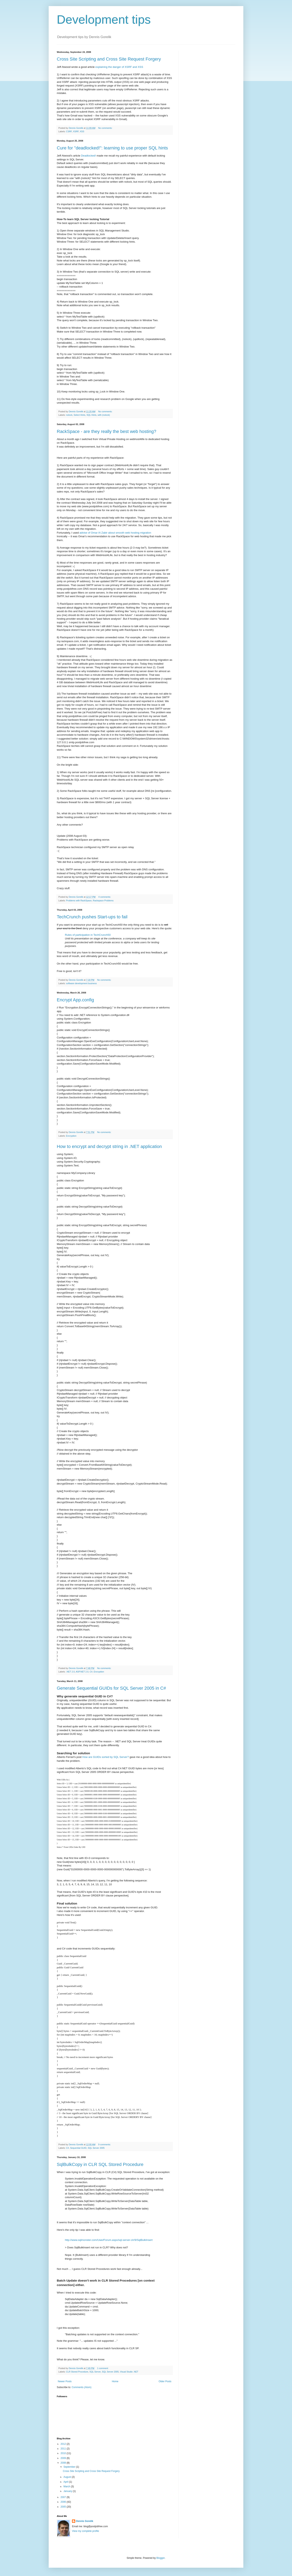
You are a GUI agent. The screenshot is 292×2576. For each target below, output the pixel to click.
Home (115, 2381)
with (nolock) (104, 415)
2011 (64, 2448)
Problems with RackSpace (79, 900)
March (67, 2486)
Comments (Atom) (81, 2387)
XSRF (76, 131)
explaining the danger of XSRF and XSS (119, 66)
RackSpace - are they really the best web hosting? (106, 431)
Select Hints (79, 415)
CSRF (69, 131)
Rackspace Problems (103, 900)
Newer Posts (65, 2381)
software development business (81, 983)
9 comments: (104, 2144)
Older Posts (165, 2381)
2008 (64, 2462)
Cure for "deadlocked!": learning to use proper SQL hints (112, 147)
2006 (64, 2501)
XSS (82, 131)
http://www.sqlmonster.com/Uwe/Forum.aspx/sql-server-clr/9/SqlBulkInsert (108, 2239)
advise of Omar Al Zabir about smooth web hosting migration (115, 532)
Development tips (104, 19)
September (69, 2466)
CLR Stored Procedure (77, 2371)
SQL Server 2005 (96, 2148)
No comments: (105, 128)
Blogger (160, 2558)
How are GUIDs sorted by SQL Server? (105, 1757)
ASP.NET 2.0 (82, 1671)
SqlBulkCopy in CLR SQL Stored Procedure (100, 2164)
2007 (64, 2497)
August (67, 2477)
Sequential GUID (78, 2148)
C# (91, 1671)
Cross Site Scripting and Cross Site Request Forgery (109, 59)
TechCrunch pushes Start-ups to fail (92, 916)
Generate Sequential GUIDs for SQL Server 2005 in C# (111, 1688)
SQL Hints (92, 415)
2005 (64, 2506)
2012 (64, 2444)
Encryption (71, 1136)
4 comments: (105, 897)
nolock (69, 415)
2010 (64, 2453)
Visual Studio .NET (129, 2371)
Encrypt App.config (75, 999)
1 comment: (103, 2368)
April (66, 2481)
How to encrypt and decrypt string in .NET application (109, 1146)
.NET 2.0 (70, 1671)
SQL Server (95, 2371)
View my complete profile (85, 2531)
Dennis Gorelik (84, 2521)
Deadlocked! (88, 155)
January (68, 2491)
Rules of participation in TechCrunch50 (88, 934)
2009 (64, 2458)
